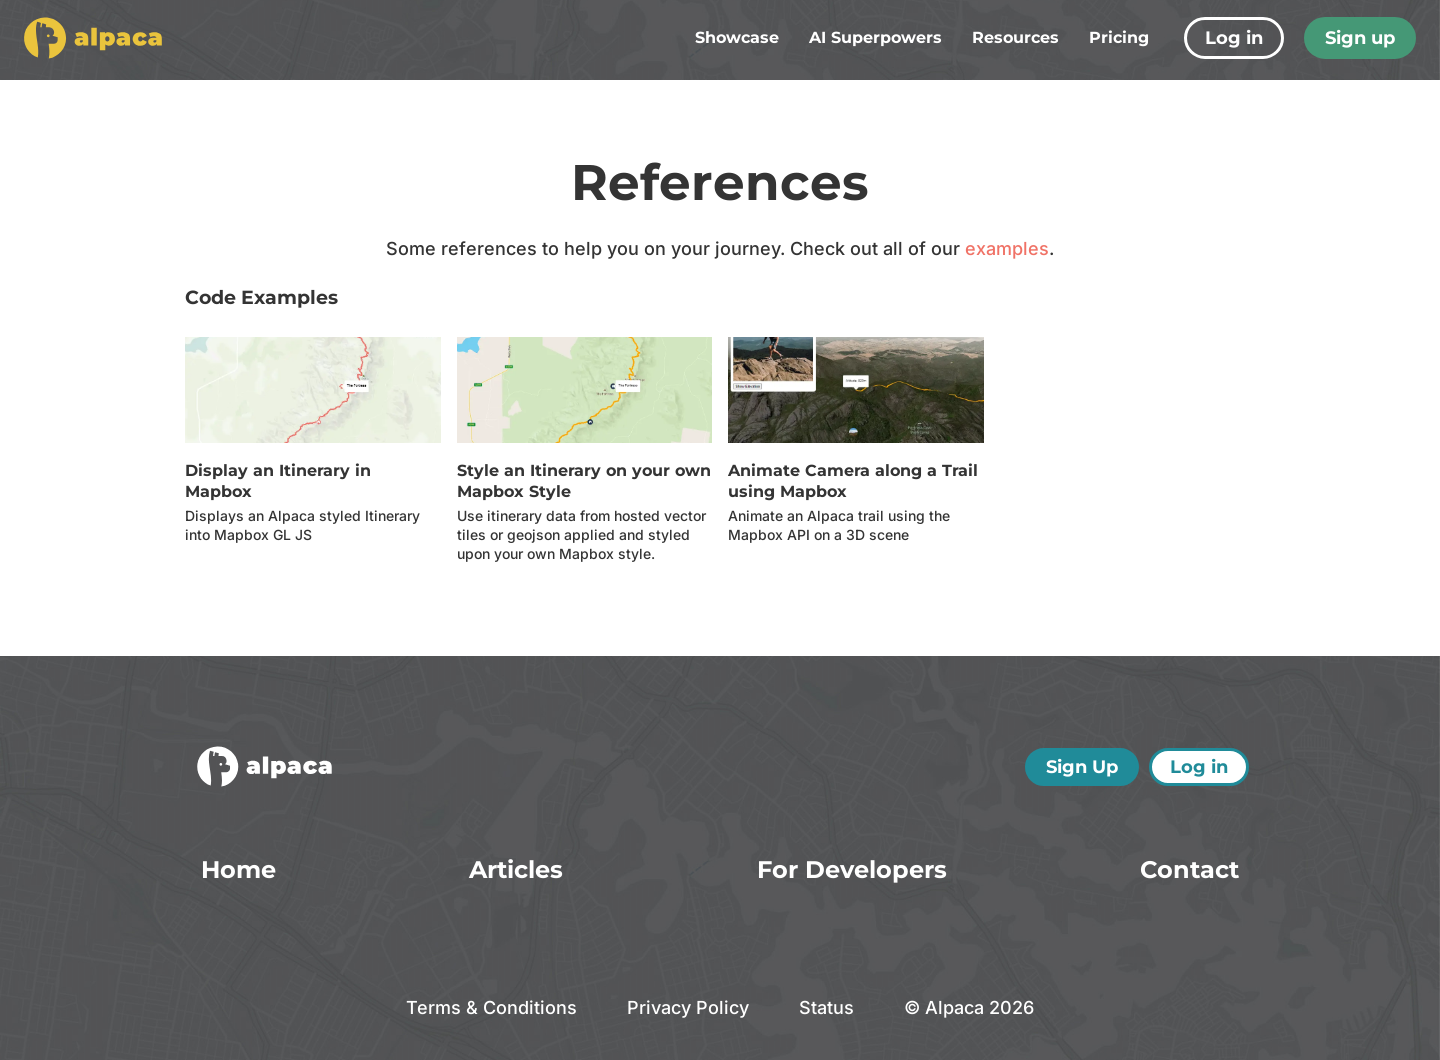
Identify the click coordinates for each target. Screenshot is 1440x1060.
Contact (1189, 869)
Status (826, 1007)
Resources (1015, 37)
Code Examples (261, 297)
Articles (516, 869)
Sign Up (1082, 767)
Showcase (737, 37)
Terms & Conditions (491, 1007)
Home (238, 869)
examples (1007, 248)
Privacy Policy (688, 1007)
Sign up (1360, 38)
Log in (1234, 38)
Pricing (1119, 37)
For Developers (852, 869)
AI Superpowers (875, 37)
